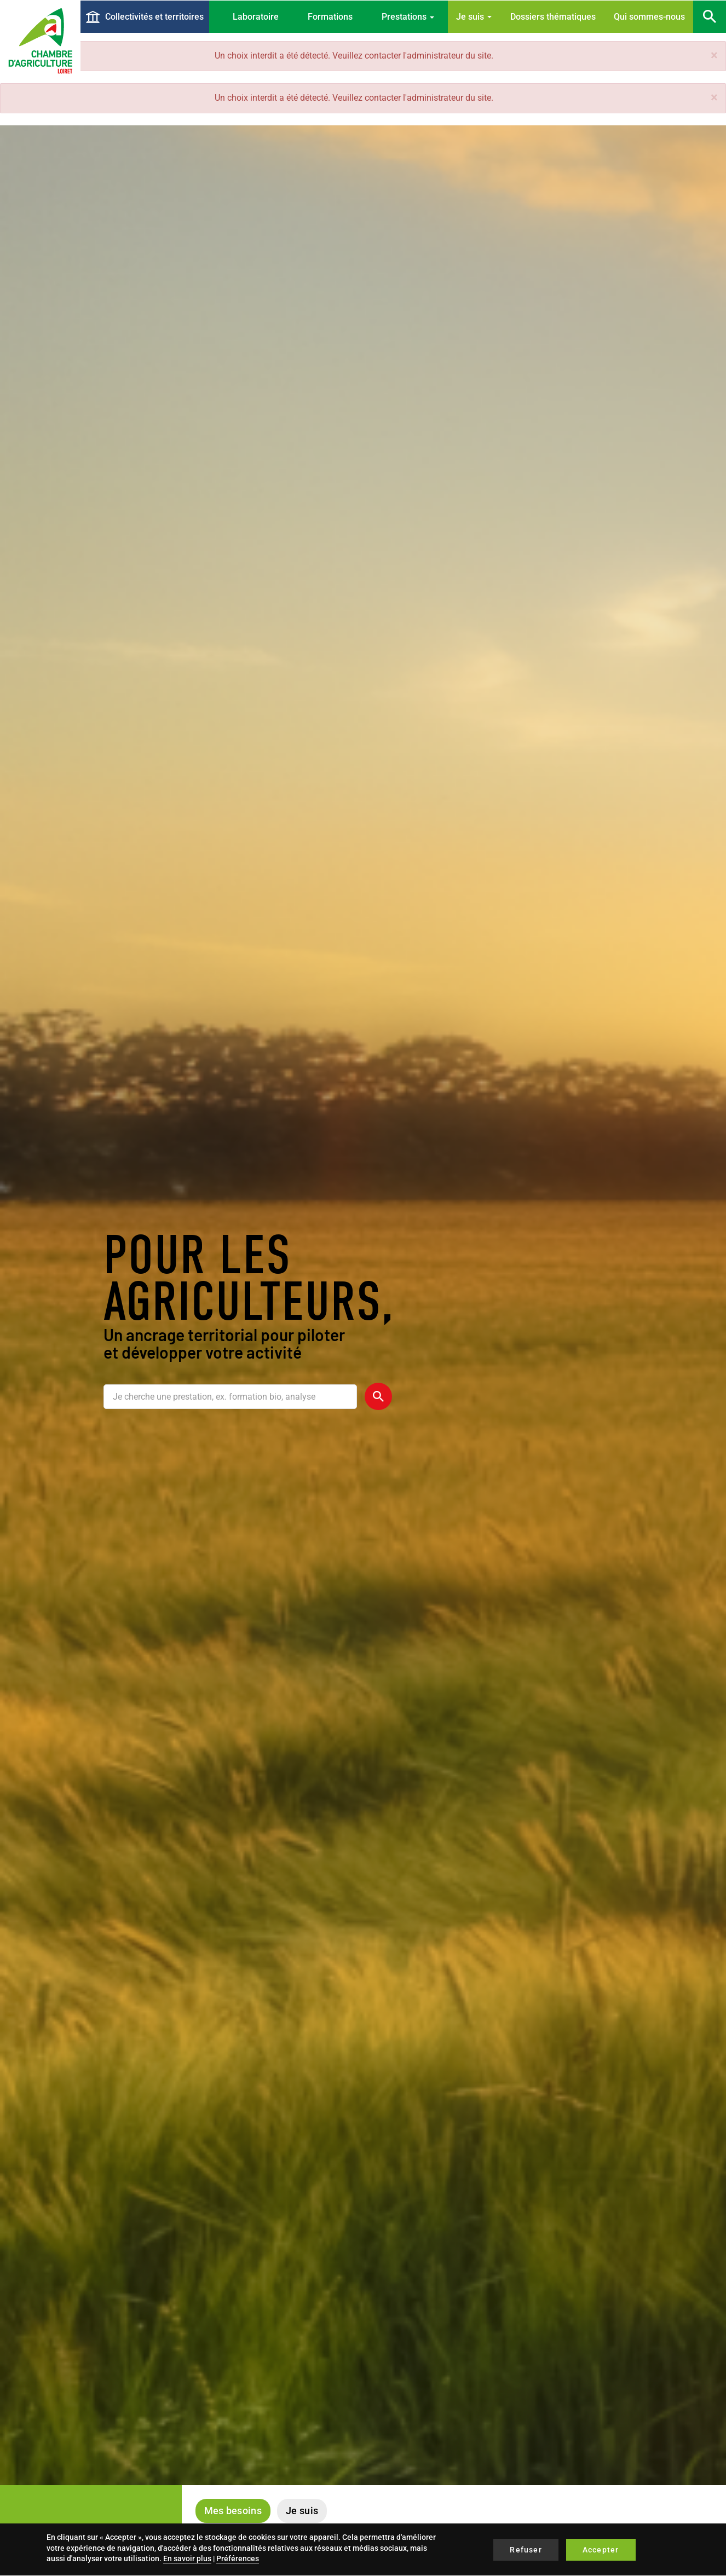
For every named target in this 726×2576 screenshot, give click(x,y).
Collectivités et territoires (154, 16)
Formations (330, 16)
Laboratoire (256, 16)
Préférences (237, 2558)
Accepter (601, 2549)
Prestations (408, 16)
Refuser (525, 2549)
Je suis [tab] (302, 2510)
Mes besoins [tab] (233, 2510)
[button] (714, 55)
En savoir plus (187, 2558)
